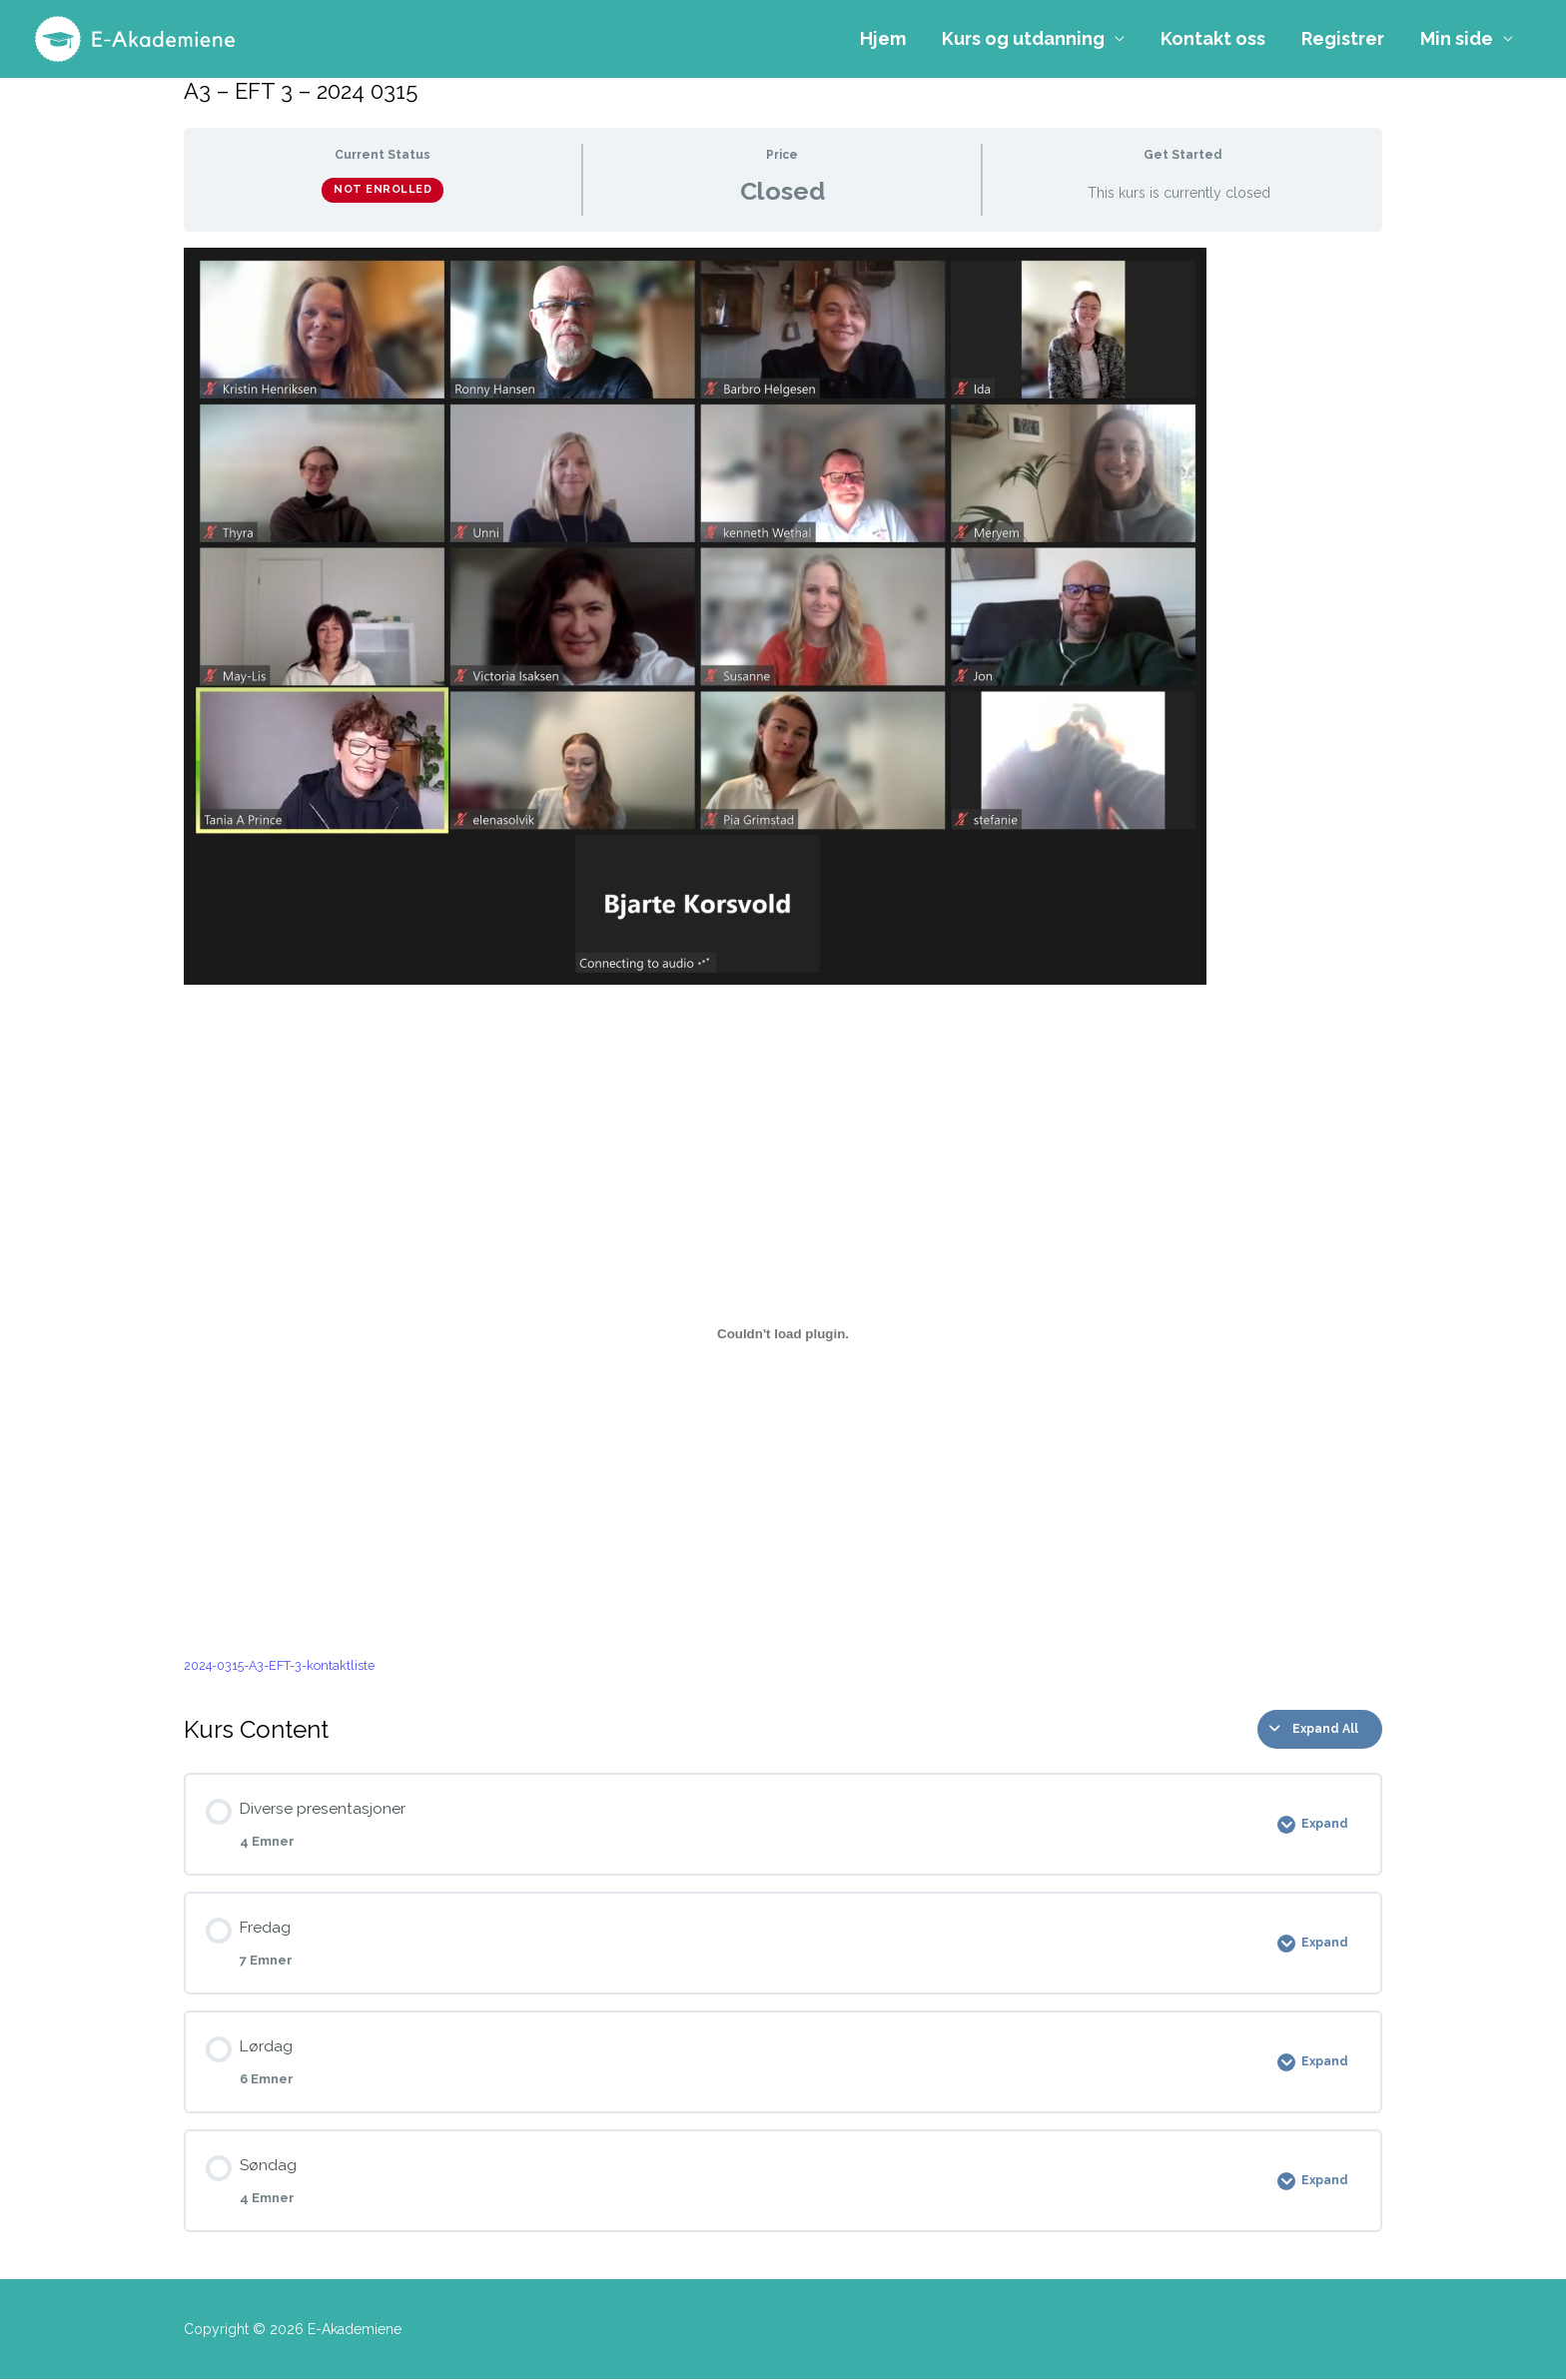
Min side (1456, 38)
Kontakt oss (1213, 38)
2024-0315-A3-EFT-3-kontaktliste (282, 1665)
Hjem (883, 38)
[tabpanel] (783, 963)
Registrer (1342, 38)
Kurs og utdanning (1023, 38)
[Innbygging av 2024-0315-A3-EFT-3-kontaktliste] (783, 1334)
